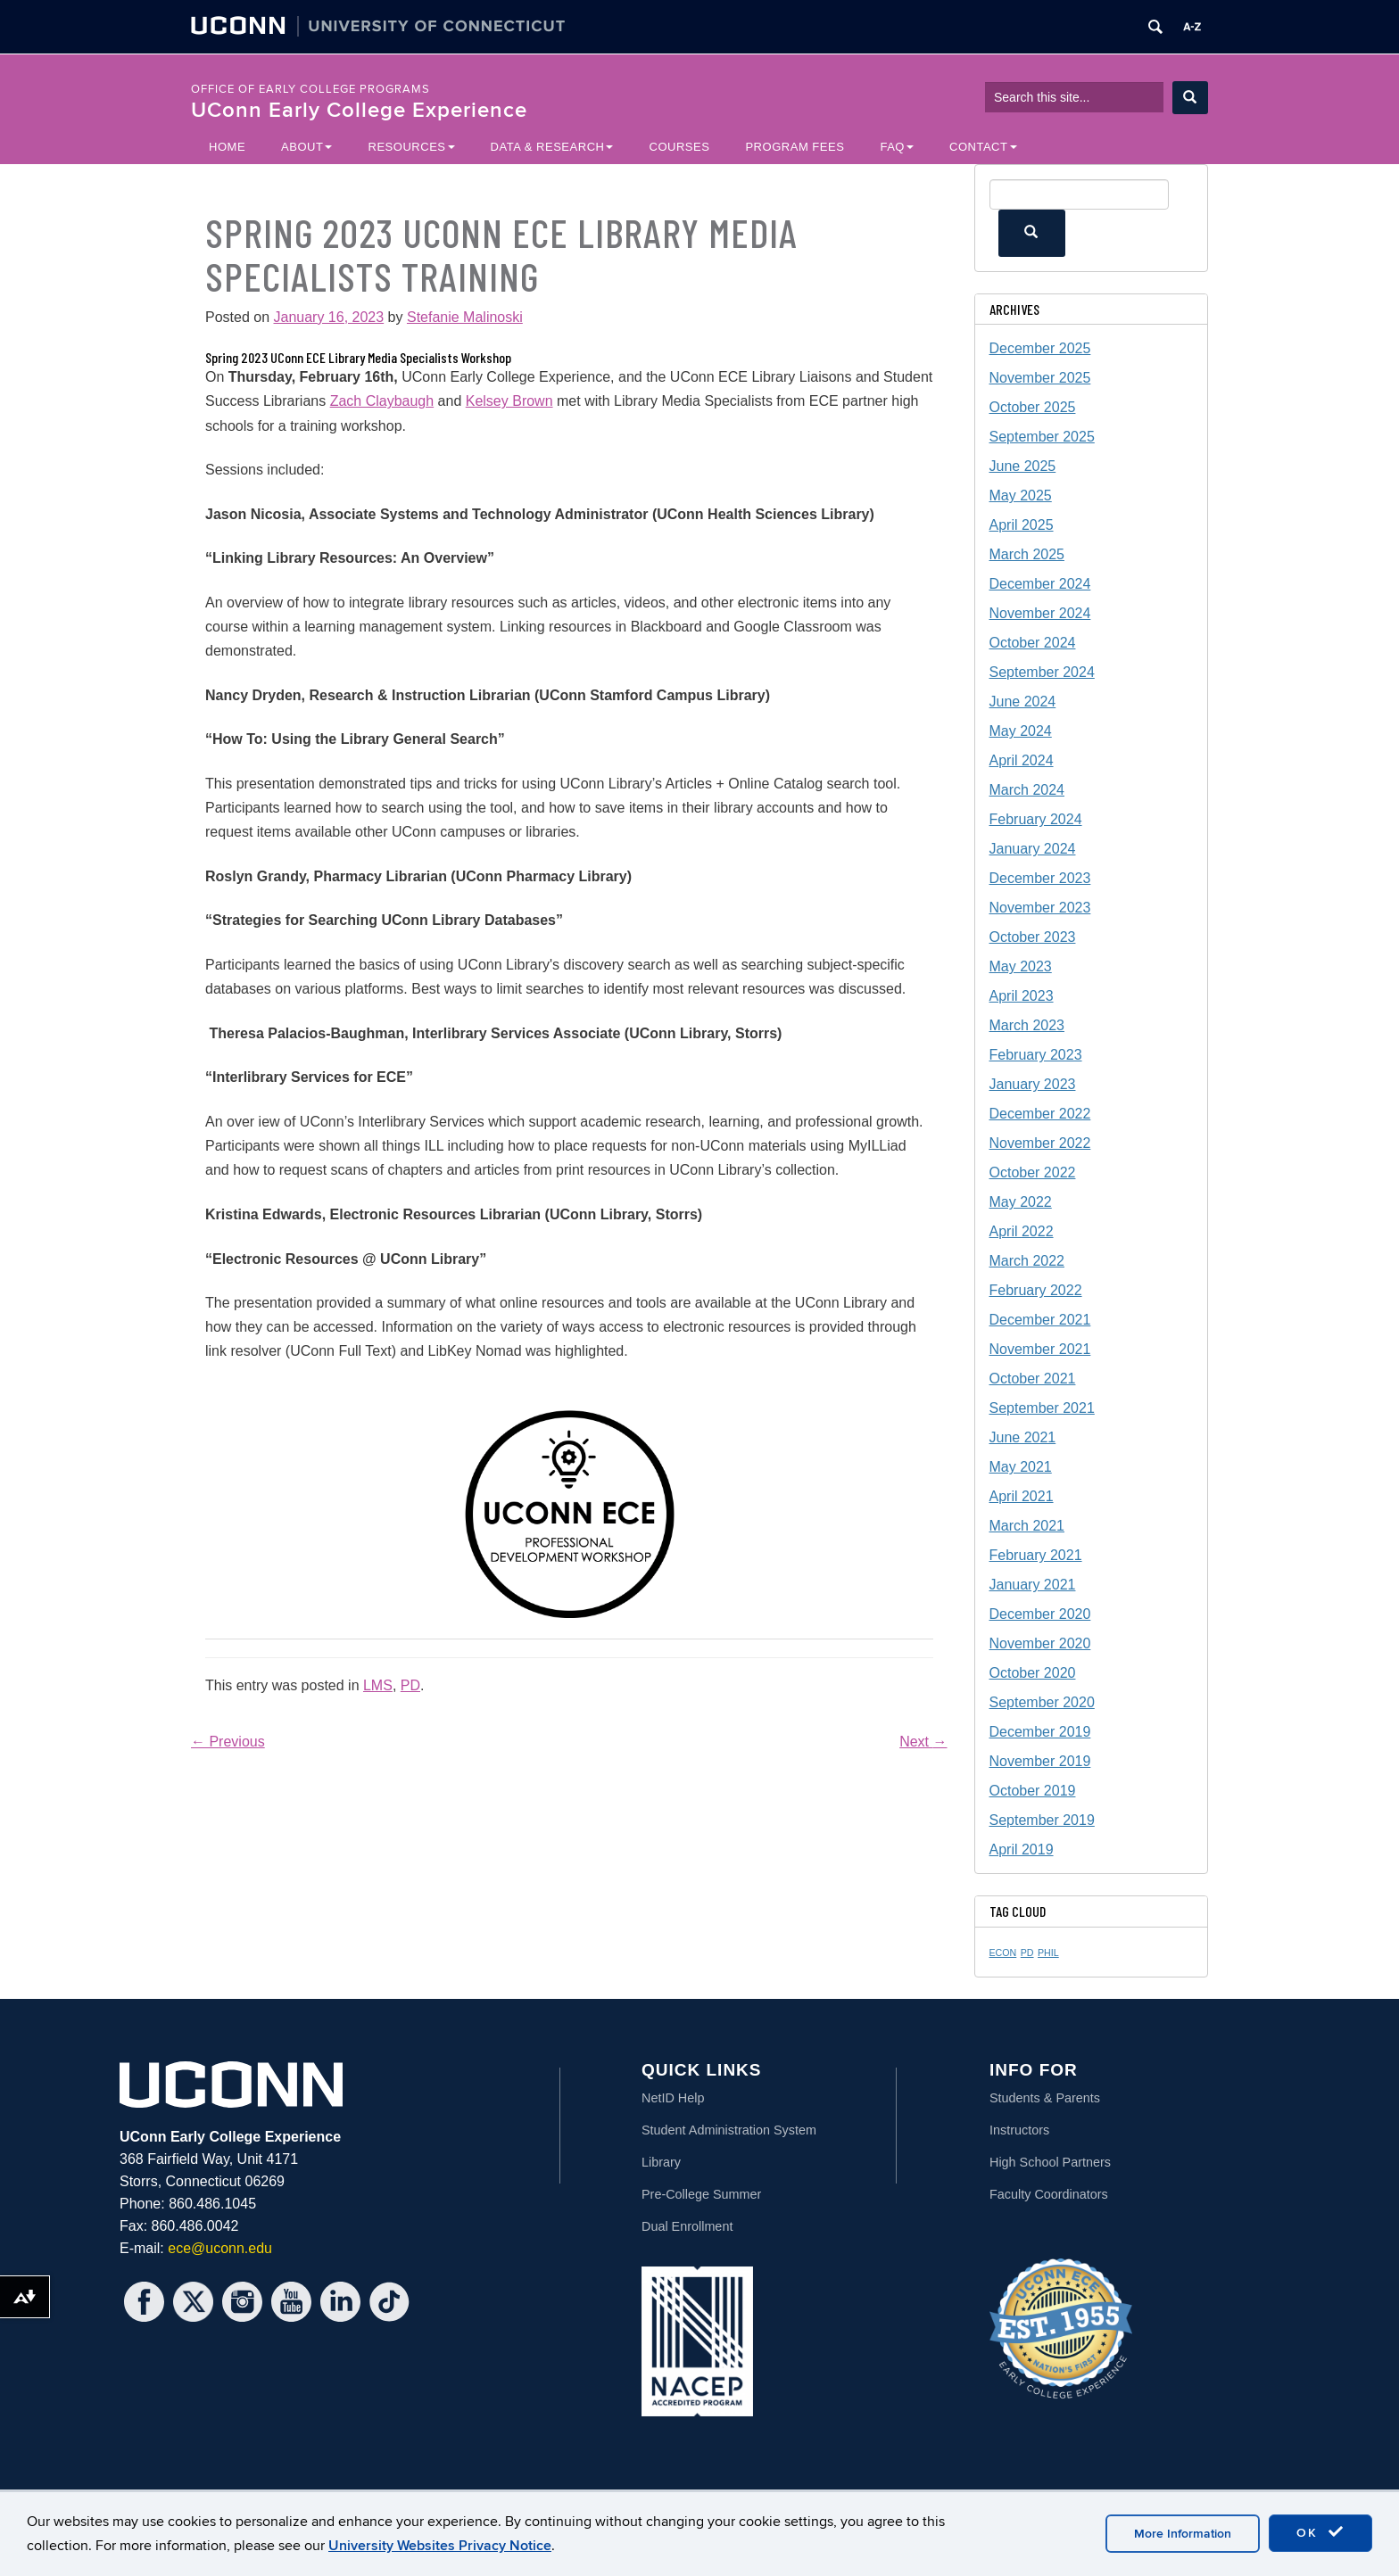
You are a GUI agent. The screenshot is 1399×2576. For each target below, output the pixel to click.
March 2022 (1027, 1260)
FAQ (897, 146)
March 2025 (1027, 554)
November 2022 (1040, 1143)
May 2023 (1020, 966)
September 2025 (1042, 436)
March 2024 (1027, 789)
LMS (378, 1685)
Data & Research (552, 146)
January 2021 (1032, 1584)
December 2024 (1040, 583)
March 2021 (1027, 1525)
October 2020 (1032, 1672)
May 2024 (1020, 731)
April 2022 (1021, 1231)
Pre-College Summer (701, 2194)
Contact (983, 146)
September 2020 (1042, 1702)
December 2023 (1040, 878)
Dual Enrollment (687, 2226)
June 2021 (1022, 1437)
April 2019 (1021, 1849)
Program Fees (794, 146)
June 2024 (1022, 701)
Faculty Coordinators (1048, 2194)
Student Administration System (729, 2130)
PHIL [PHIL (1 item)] (1048, 1952)
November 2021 (1040, 1349)
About (306, 146)
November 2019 (1040, 1761)
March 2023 (1027, 1025)
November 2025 (1040, 377)
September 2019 (1042, 1820)
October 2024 (1032, 642)
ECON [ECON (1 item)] (1003, 1952)
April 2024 (1021, 760)
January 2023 (1032, 1084)
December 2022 (1040, 1113)
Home (227, 146)
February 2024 (1035, 819)
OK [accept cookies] (1320, 2532)
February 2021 (1035, 1555)
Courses (679, 146)
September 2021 (1042, 1408)
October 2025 (1032, 407)
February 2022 (1035, 1290)
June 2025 (1022, 466)
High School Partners (1050, 2162)
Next (923, 1741)
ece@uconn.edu (220, 2248)
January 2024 (1032, 848)
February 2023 (1035, 1054)
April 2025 (1021, 525)
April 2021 (1021, 1496)
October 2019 (1032, 1790)
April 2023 (1021, 995)
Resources (411, 146)
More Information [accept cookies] (1182, 2533)
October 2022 (1032, 1172)
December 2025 (1040, 348)
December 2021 (1040, 1319)
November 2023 (1040, 907)
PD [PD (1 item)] (1027, 1952)
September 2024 (1042, 672)
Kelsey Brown (509, 401)
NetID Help (673, 2098)
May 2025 (1020, 495)
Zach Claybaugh (382, 401)
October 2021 (1032, 1378)
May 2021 (1020, 1466)
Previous (228, 1741)
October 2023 (1032, 937)
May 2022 (1020, 1202)
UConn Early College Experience (359, 110)
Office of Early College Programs (310, 89)
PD (410, 1685)
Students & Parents (1044, 2098)
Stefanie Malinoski (465, 317)
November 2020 (1040, 1643)
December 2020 (1040, 1614)
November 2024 (1040, 613)
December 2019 (1040, 1731)
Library (661, 2162)
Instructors (1019, 2130)
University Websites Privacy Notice (439, 2546)
